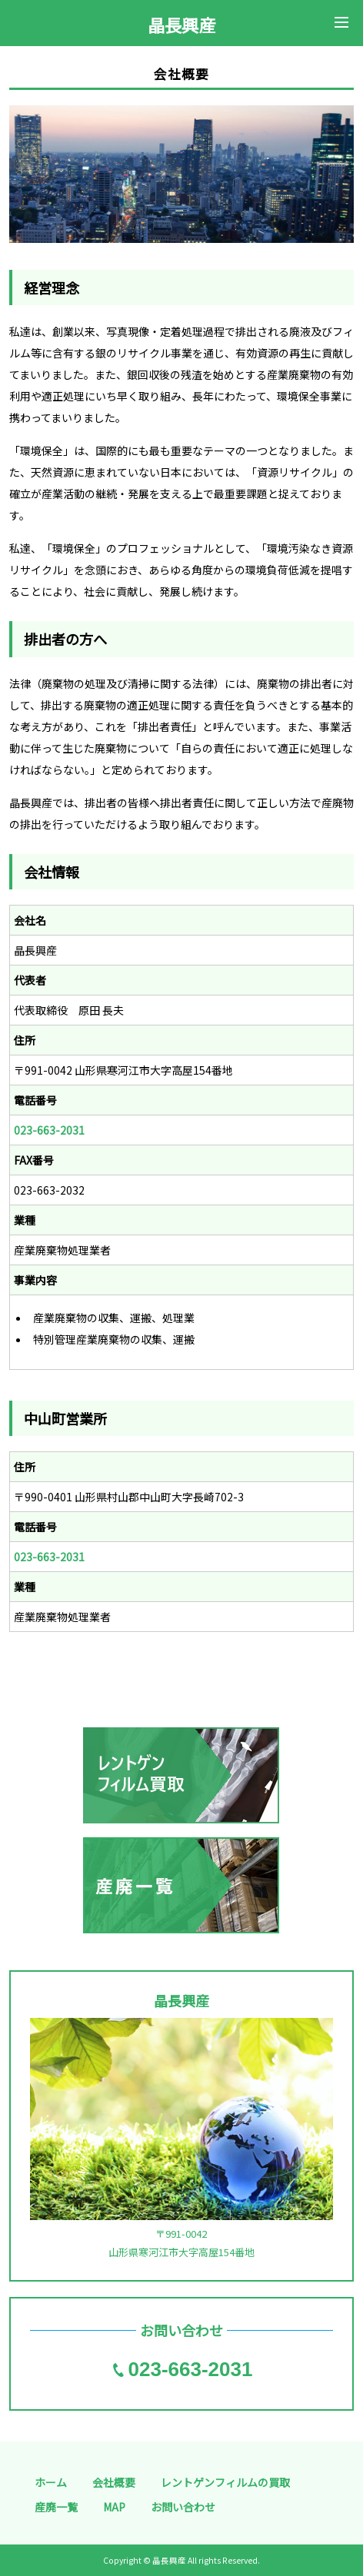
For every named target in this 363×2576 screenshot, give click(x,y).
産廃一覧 (56, 2507)
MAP (114, 2507)
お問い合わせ (183, 2507)
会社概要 (113, 2482)
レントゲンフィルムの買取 (225, 2482)
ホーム (51, 2482)
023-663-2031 (49, 1130)
